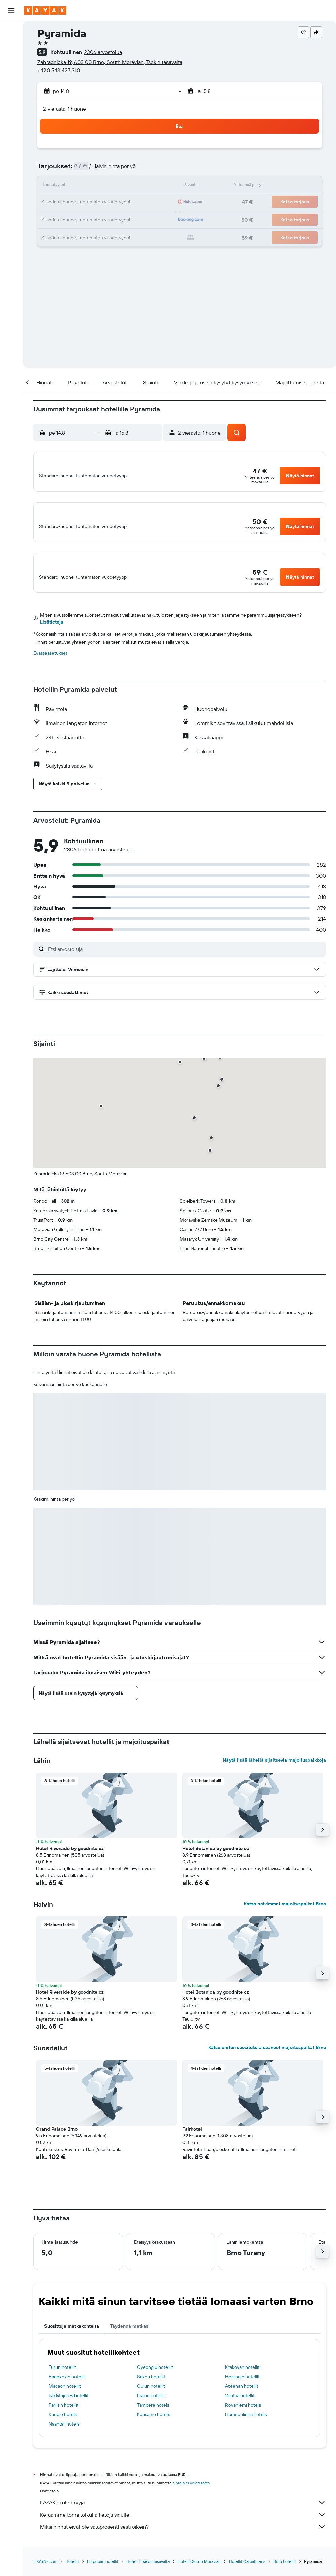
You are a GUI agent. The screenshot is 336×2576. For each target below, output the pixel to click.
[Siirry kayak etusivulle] (45, 10)
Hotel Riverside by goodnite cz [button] (70, 1860)
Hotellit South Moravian (199, 2572)
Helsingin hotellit (242, 2388)
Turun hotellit (62, 2379)
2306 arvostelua (103, 52)
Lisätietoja (51, 633)
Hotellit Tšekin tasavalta (148, 2572)
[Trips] (11, 140)
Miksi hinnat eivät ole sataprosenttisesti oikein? (183, 2538)
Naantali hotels (64, 2435)
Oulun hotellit (151, 2397)
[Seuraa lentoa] (11, 107)
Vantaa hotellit (240, 2407)
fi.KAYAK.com (45, 2572)
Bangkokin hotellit (67, 2388)
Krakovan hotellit (242, 2379)
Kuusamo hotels (153, 2426)
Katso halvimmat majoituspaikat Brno (285, 1915)
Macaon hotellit (65, 2397)
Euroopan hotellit (102, 2572)
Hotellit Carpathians (247, 2572)
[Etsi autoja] (11, 59)
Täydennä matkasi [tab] (130, 2337)
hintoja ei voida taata (191, 2494)
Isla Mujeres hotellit (69, 2407)
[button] (11, 10)
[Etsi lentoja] (11, 31)
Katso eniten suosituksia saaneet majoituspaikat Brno (267, 2059)
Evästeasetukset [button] (50, 664)
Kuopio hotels (63, 2426)
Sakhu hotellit (151, 2388)
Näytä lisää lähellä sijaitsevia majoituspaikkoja (274, 1771)
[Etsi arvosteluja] (185, 960)
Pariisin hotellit (64, 2416)
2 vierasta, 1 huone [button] (64, 108)
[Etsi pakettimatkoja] (11, 73)
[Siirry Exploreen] (11, 93)
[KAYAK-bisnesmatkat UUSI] (11, 121)
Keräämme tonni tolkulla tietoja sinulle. (183, 2526)
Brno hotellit (284, 2572)
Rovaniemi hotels (243, 2416)
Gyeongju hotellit (155, 2379)
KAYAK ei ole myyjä (183, 2514)
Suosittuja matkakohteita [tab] (71, 2337)
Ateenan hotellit (241, 2397)
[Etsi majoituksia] (11, 45)
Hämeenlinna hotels (246, 2426)
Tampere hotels (153, 2416)
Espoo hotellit (151, 2407)
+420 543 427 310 (58, 70)
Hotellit (72, 2572)
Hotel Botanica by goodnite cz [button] (215, 1860)
